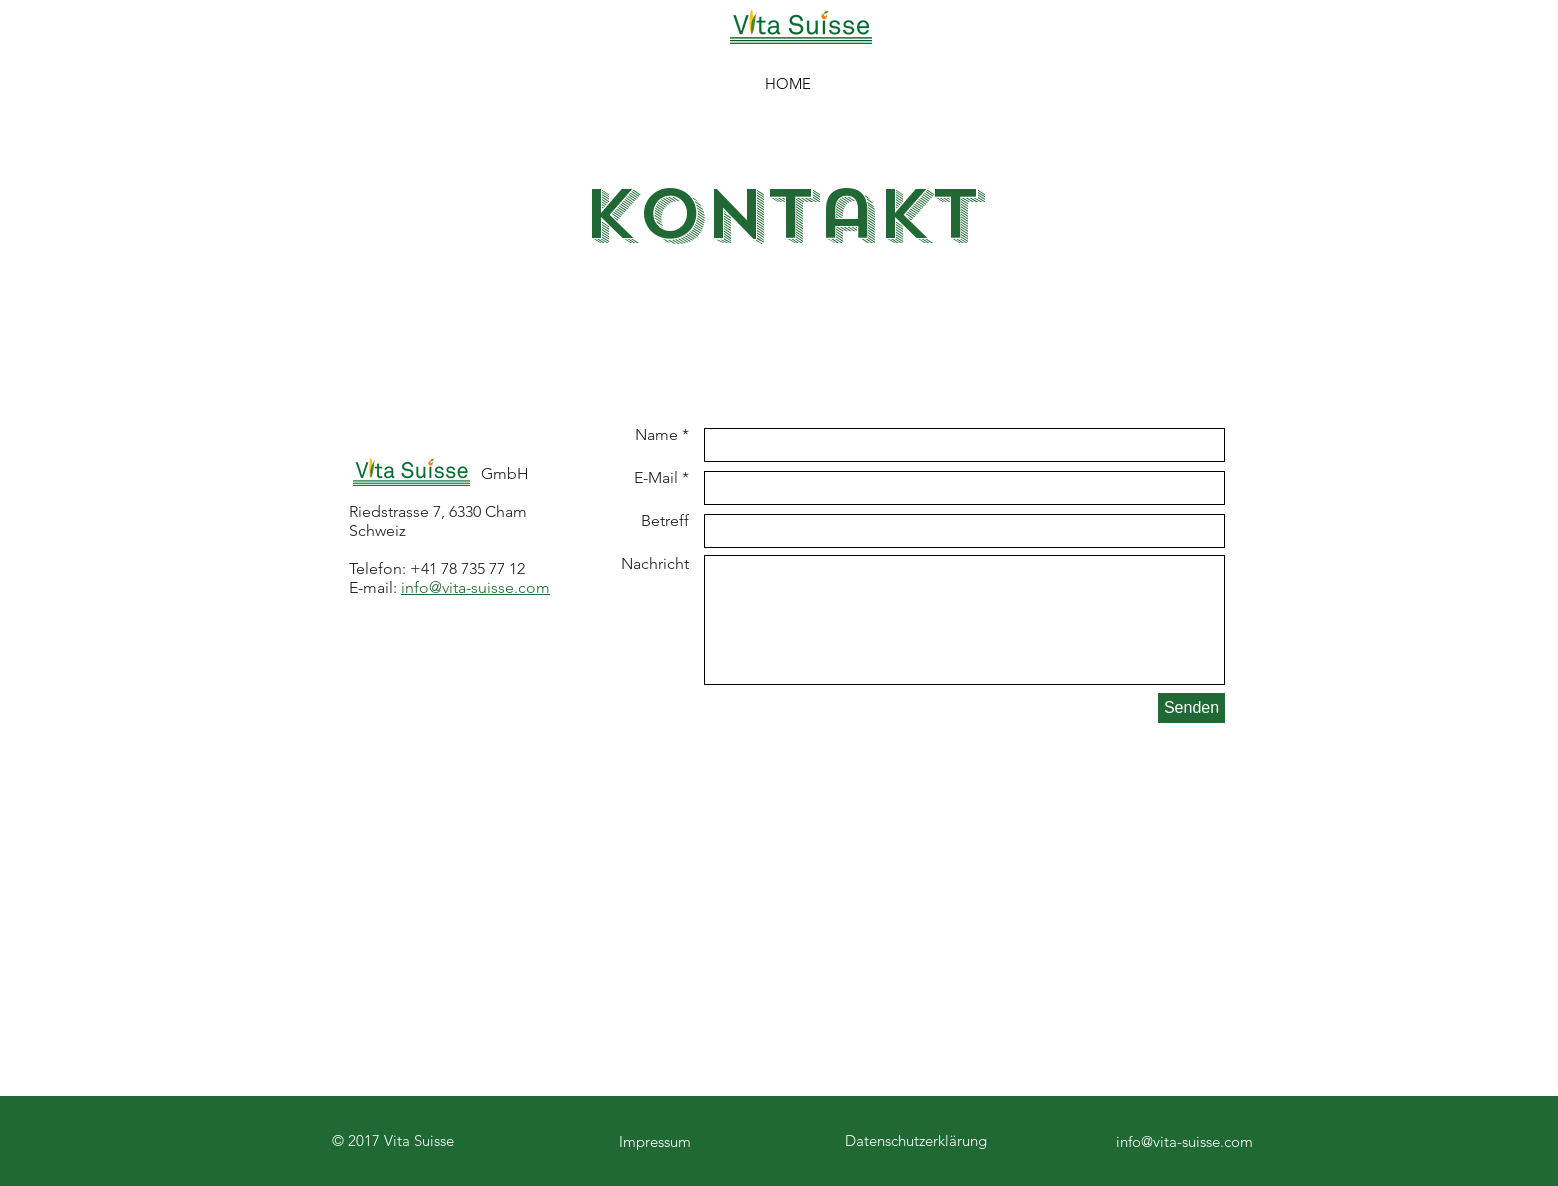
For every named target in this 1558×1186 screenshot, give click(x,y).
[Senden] (1191, 708)
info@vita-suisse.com (475, 587)
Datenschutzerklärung (916, 1140)
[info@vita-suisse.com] (1184, 1141)
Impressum (655, 1141)
